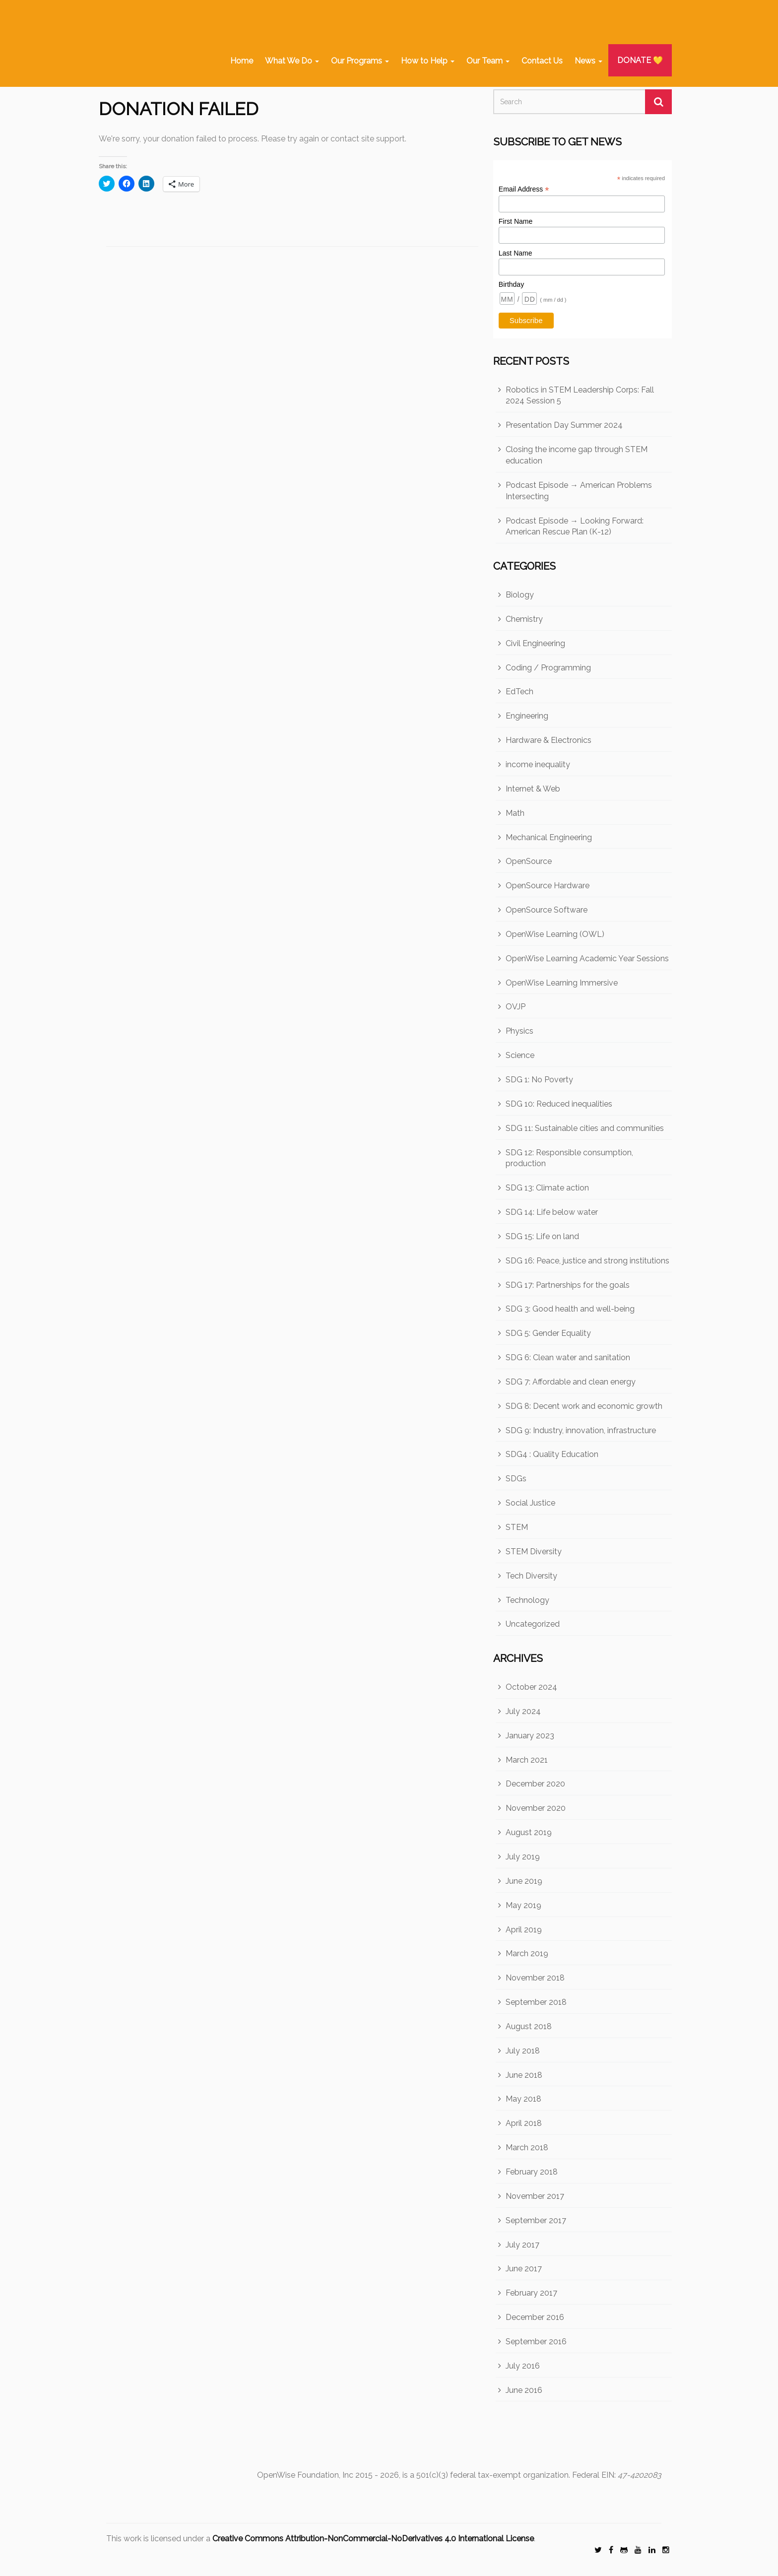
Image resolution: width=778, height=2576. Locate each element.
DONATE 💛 (640, 60)
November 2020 (536, 1808)
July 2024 (523, 1711)
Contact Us (542, 61)
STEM (517, 1527)
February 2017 (531, 2293)
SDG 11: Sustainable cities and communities (585, 1128)
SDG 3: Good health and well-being (570, 1309)
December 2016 (535, 2317)
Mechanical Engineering (549, 837)
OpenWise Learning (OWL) (555, 934)
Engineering (527, 716)
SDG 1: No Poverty (539, 1079)
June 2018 (524, 2075)
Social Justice (530, 1503)
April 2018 (524, 2123)
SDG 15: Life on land (542, 1236)
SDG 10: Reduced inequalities (559, 1104)
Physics (519, 1031)
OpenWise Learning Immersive (562, 983)
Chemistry (524, 619)
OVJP (515, 1006)
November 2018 (535, 1977)
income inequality (538, 764)
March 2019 (527, 1953)
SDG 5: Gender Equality (548, 1333)
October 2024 (531, 1687)
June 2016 (524, 2390)
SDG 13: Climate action (547, 1187)
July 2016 (523, 2366)
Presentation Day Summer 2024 (564, 425)
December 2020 (535, 1783)
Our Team (488, 61)
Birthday (511, 284)
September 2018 (536, 2002)
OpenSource (529, 861)
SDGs (516, 1478)
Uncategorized (533, 1624)
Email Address (524, 189)
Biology (520, 594)
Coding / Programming (548, 667)
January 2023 (530, 1735)
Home (241, 61)
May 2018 (523, 2099)
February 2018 (532, 2172)
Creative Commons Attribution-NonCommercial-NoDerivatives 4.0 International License (373, 2538)
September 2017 (536, 2220)
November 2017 (535, 2196)
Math (515, 813)
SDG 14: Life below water (552, 1212)
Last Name (515, 253)
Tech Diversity (531, 1576)
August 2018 (529, 2026)
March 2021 (527, 1760)
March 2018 (527, 2147)
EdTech (519, 691)
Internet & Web (533, 788)
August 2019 (529, 1832)
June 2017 (524, 2268)
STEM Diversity (534, 1551)
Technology (527, 1600)
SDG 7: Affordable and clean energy (571, 1382)
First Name (515, 221)
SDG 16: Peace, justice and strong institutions (587, 1260)
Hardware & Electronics (548, 740)
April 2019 (524, 1929)
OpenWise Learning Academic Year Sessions (587, 958)
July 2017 (522, 2244)
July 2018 (523, 2050)
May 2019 (523, 1905)
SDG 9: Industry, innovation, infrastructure (581, 1430)
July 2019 (523, 1856)
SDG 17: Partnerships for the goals (568, 1285)
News (588, 61)
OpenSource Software (546, 910)
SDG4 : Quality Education (552, 1454)
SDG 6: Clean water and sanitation (568, 1357)
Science (520, 1055)
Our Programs (360, 61)
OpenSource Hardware (547, 885)
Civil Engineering (535, 643)
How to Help (427, 61)
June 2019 (524, 1881)
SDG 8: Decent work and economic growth (584, 1406)
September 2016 (536, 2341)
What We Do (292, 61)
